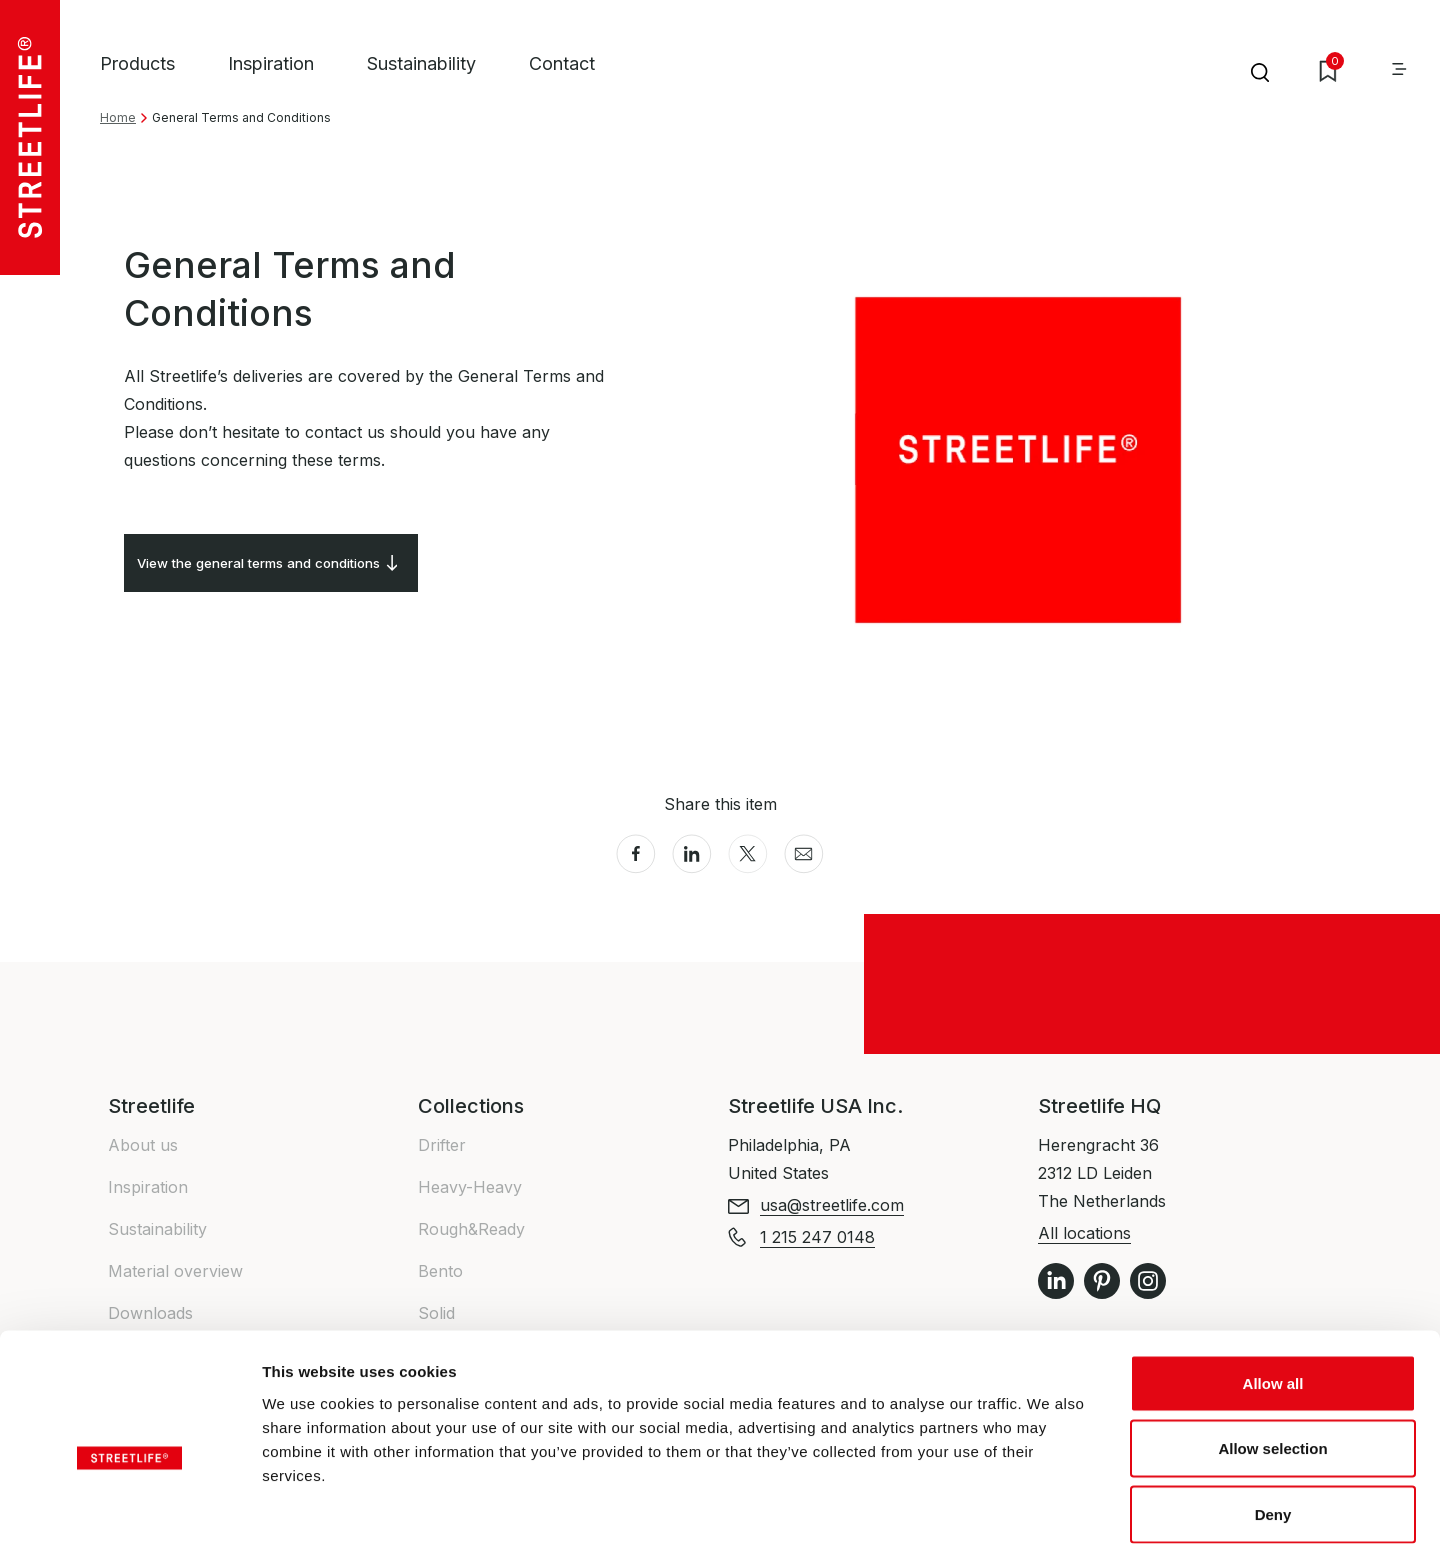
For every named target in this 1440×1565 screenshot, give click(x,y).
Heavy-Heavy (470, 1187)
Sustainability (421, 63)
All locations (1084, 1233)
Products (137, 63)
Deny (1273, 1433)
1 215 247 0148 (817, 1237)
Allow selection (1272, 1368)
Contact (562, 63)
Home (118, 117)
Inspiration (271, 63)
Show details (1049, 1525)
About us (143, 1145)
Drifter (442, 1145)
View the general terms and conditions (289, 570)
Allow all (1273, 1302)
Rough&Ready (471, 1229)
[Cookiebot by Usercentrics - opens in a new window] (129, 1526)
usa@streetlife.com (832, 1205)
